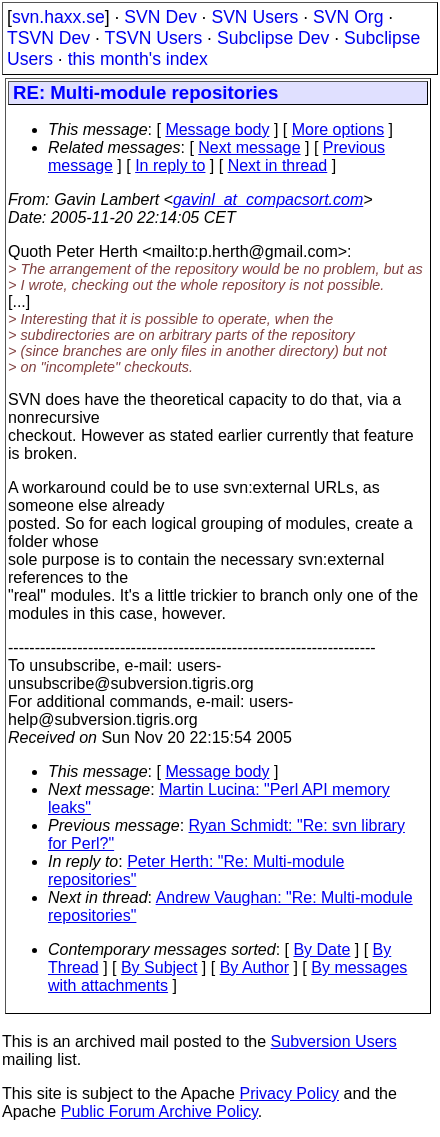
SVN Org (348, 17)
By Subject (159, 967)
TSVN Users (153, 38)
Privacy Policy (289, 1093)
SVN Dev (160, 17)
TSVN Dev (48, 38)
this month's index (138, 59)
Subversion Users (334, 1041)
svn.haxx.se (58, 17)
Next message (249, 147)
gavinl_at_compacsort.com (268, 199)
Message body (217, 129)
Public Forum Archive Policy (159, 1111)
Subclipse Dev (273, 38)
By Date (321, 949)
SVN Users (254, 17)
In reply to (170, 165)
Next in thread (278, 165)
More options (338, 129)
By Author (254, 967)
